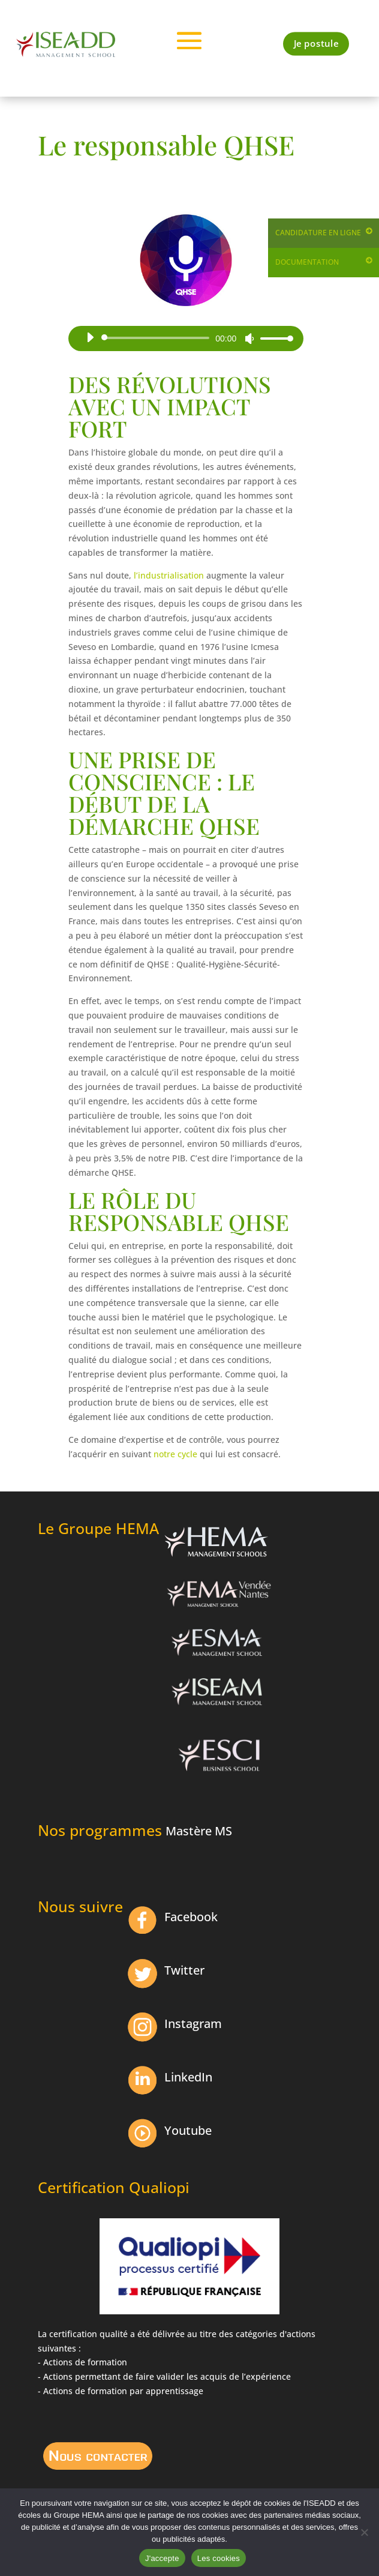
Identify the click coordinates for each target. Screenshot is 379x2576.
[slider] (157, 338)
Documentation (307, 262)
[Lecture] (90, 337)
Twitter (184, 1970)
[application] (185, 338)
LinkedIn (188, 2077)
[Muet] (249, 338)
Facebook (191, 1917)
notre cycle (175, 1454)
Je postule (316, 43)
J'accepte (162, 2558)
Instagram (193, 2023)
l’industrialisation (169, 575)
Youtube (188, 2130)
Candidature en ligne (318, 232)
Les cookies (218, 2558)
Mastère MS (199, 1831)
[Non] (364, 2532)
